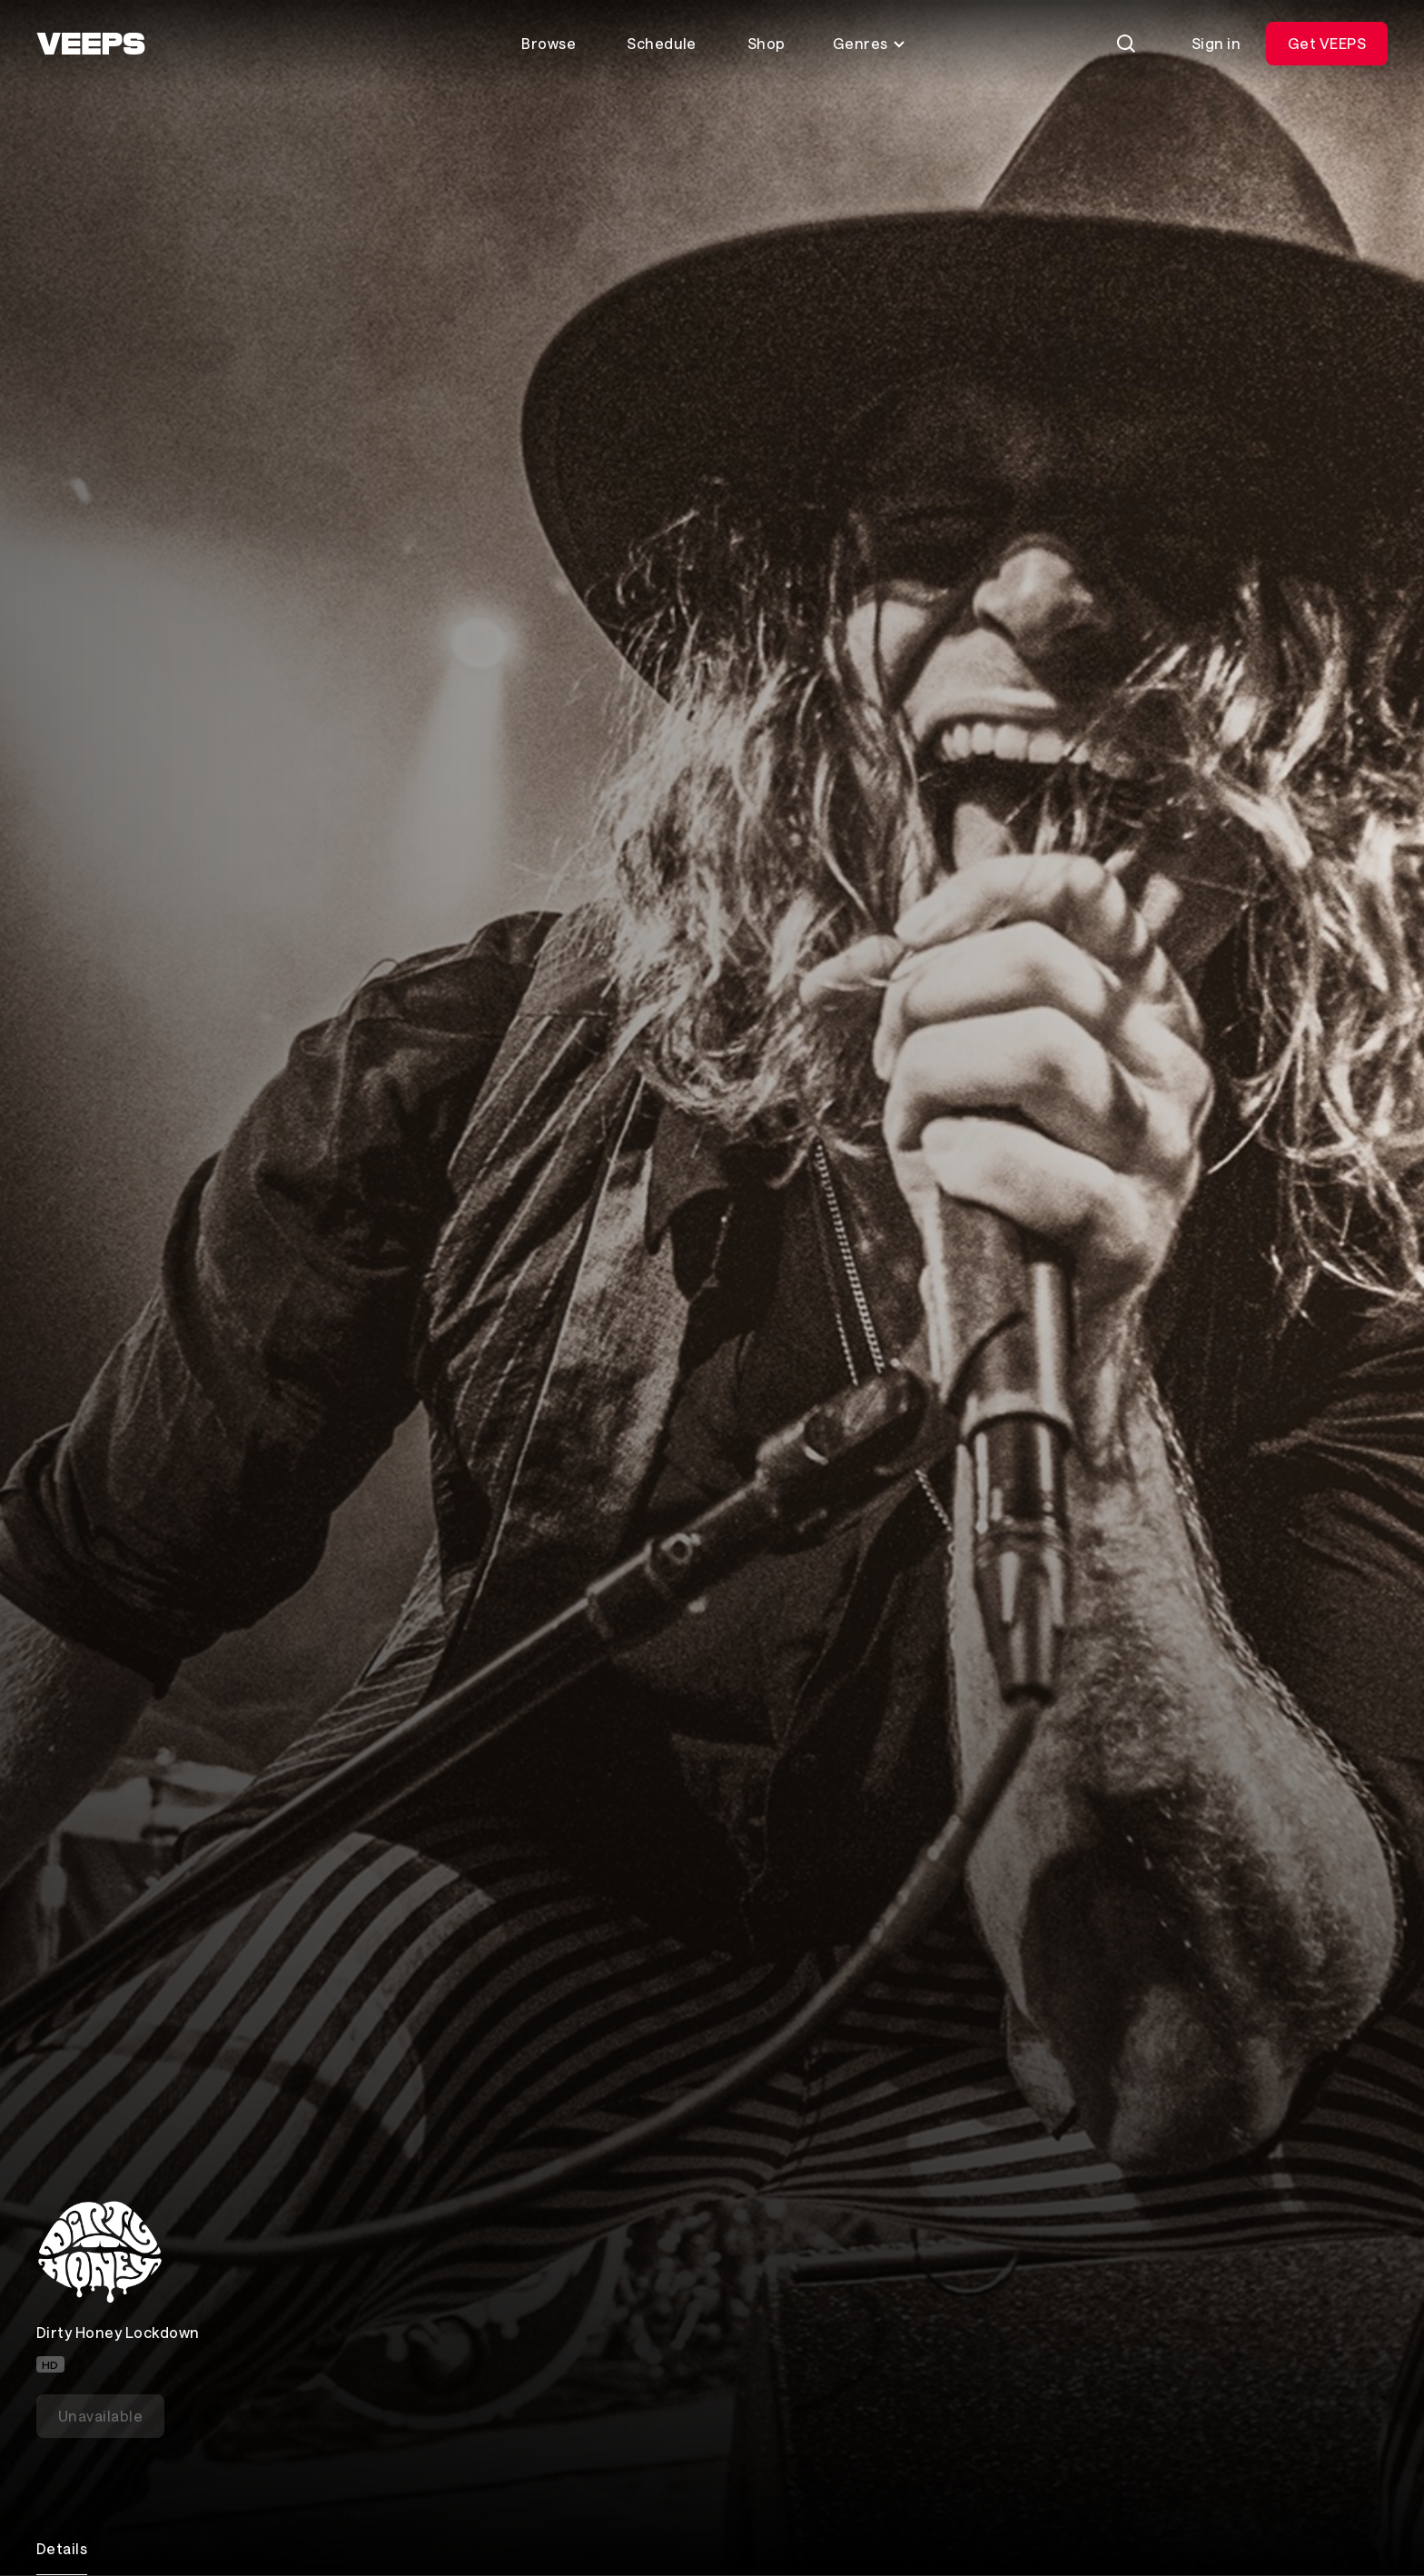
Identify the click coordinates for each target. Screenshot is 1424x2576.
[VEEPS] (90, 43)
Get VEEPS (1327, 43)
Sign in (1216, 43)
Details (61, 2548)
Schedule (662, 43)
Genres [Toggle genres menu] (869, 43)
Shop (766, 43)
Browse (548, 43)
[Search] (1126, 43)
